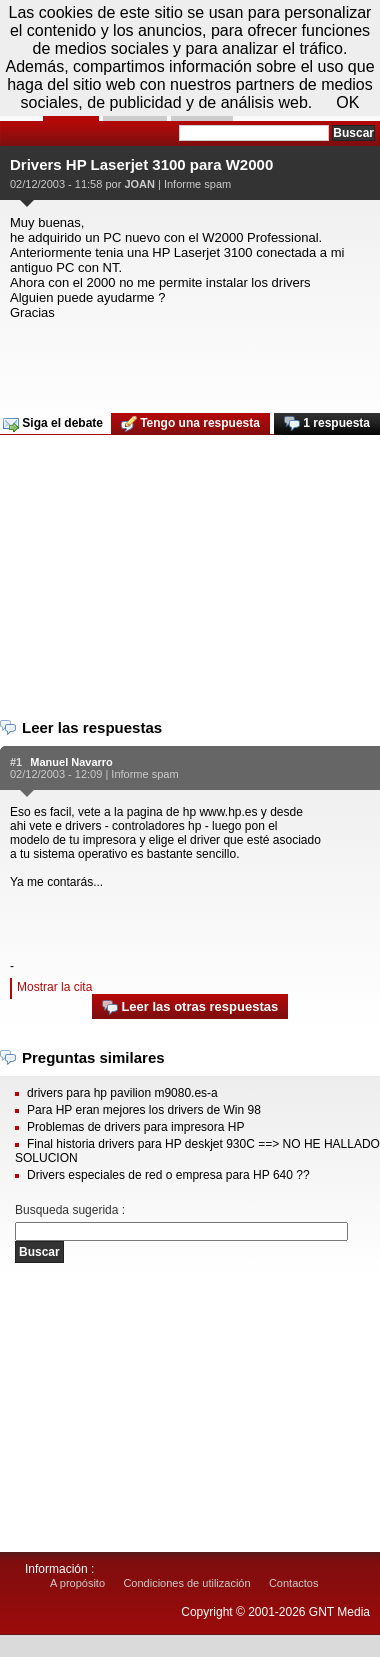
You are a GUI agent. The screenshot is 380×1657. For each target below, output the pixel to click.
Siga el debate (53, 424)
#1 (16, 762)
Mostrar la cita (54, 987)
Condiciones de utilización (186, 1583)
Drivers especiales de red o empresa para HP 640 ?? (168, 1175)
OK (347, 102)
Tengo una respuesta (190, 424)
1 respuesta (327, 424)
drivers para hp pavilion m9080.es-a (122, 1093)
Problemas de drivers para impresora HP (135, 1127)
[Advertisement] (187, 360)
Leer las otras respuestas (190, 1007)
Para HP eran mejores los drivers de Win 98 (144, 1110)
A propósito (77, 1583)
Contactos (294, 1583)
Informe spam (197, 184)
